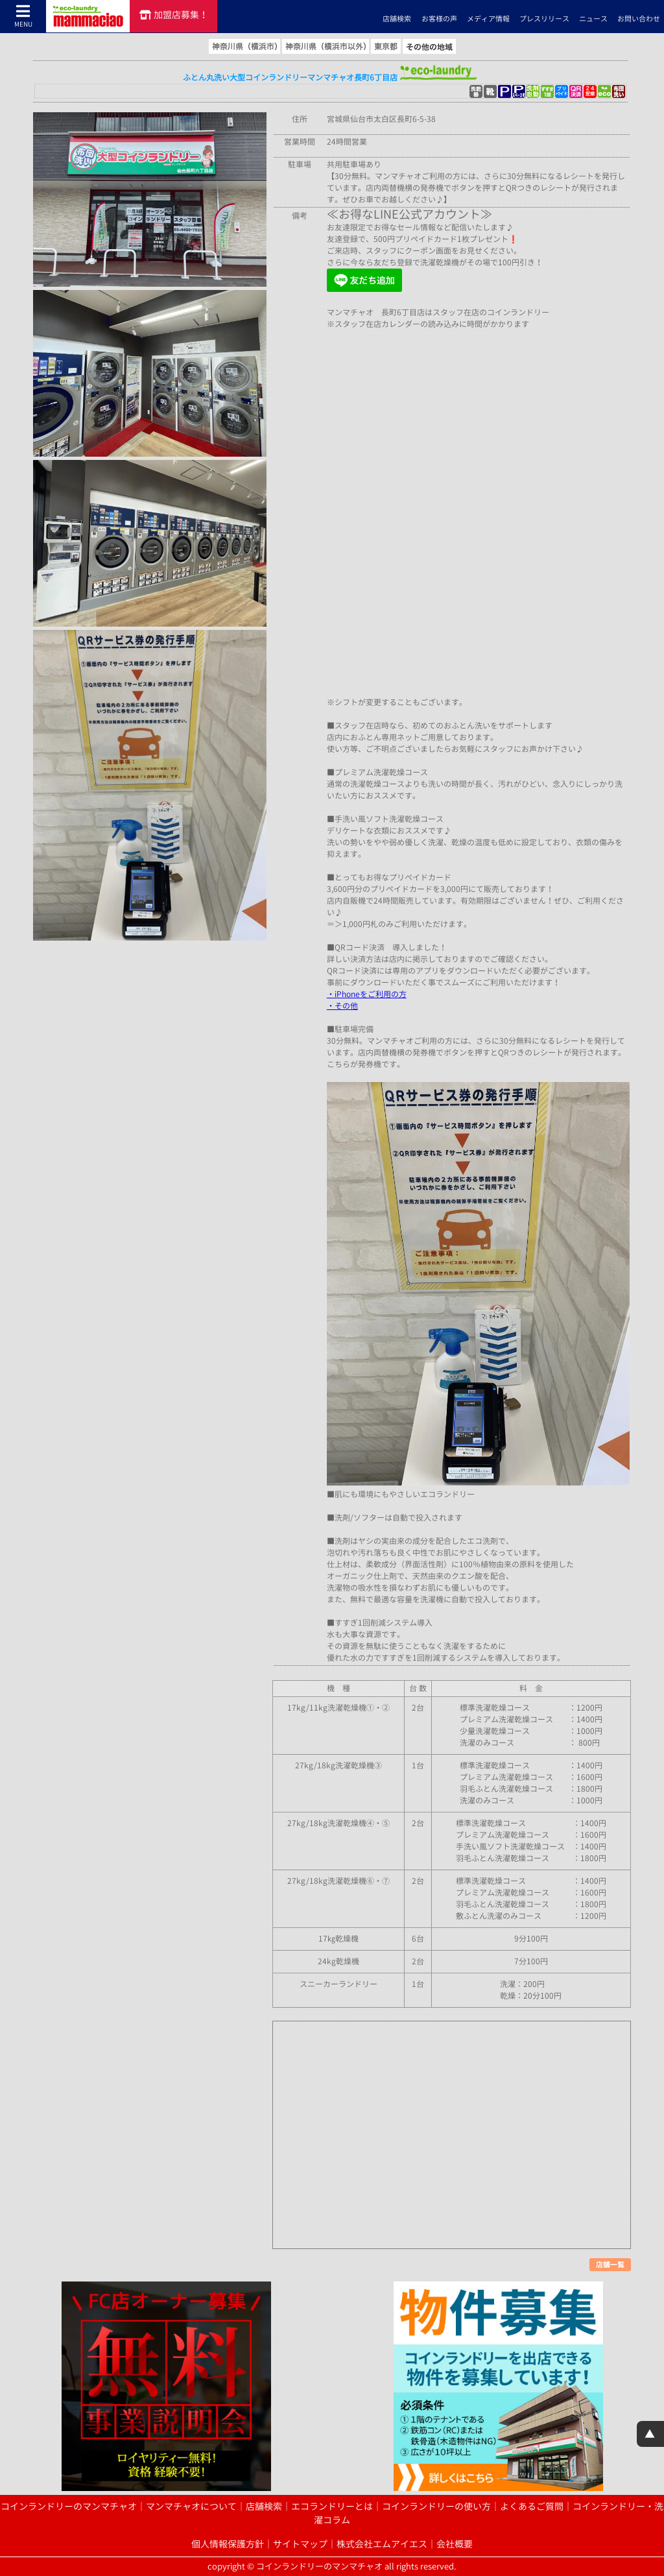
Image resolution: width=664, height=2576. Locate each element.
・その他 (342, 1005)
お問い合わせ (638, 19)
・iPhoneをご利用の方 (367, 994)
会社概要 (454, 2544)
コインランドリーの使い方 (436, 2506)
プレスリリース (544, 19)
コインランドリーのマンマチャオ (69, 2506)
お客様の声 (439, 19)
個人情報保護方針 (227, 2544)
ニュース (593, 19)
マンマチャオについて (191, 2506)
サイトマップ (300, 2544)
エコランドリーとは (332, 2506)
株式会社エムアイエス (382, 2544)
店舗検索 (397, 19)
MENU (23, 16)
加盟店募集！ (173, 14)
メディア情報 (488, 19)
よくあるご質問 (531, 2506)
